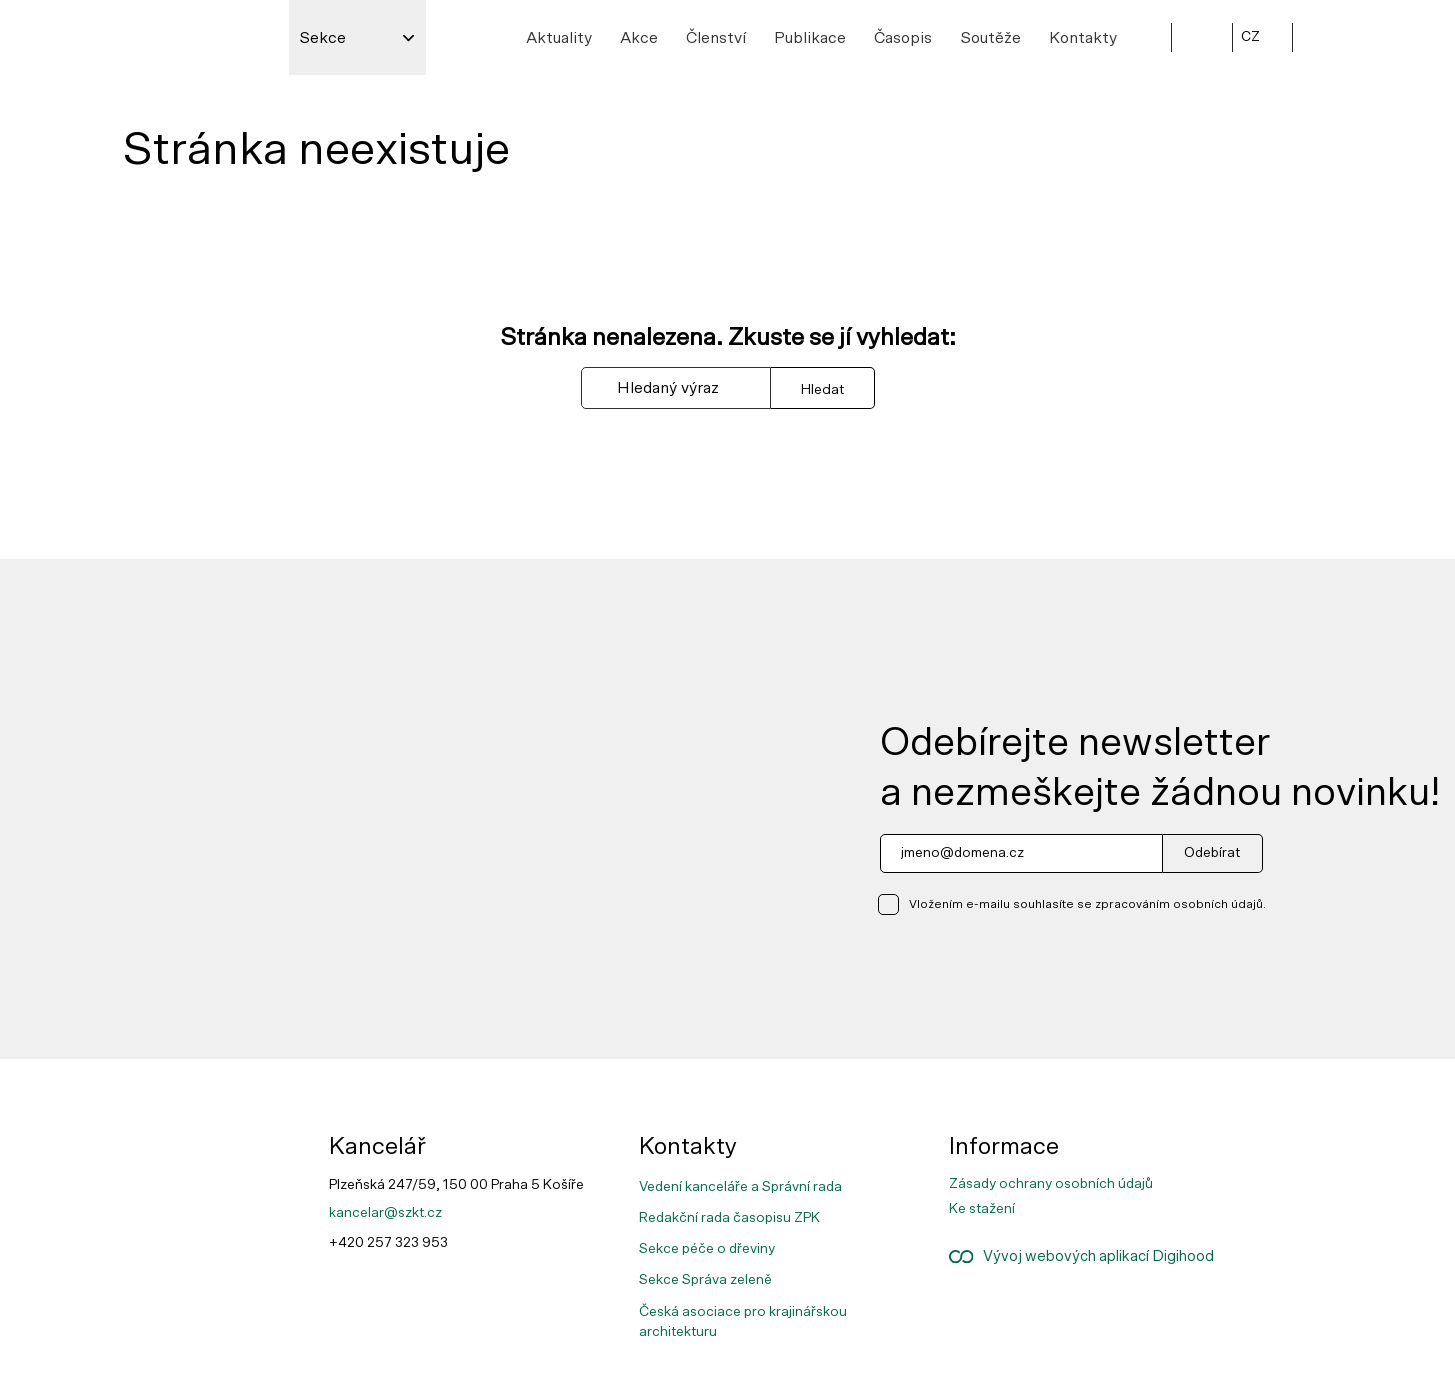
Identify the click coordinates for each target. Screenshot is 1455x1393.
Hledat (822, 389)
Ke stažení (982, 1209)
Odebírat (1212, 853)
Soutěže (990, 38)
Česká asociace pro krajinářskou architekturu (743, 1322)
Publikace (810, 38)
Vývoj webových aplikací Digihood (1080, 1256)
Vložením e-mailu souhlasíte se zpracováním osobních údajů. (1087, 904)
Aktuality (559, 38)
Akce (639, 38)
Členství (716, 38)
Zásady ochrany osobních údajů (1051, 1184)
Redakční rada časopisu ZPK (729, 1218)
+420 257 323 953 (388, 1243)
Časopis (903, 38)
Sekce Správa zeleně (705, 1280)
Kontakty (1083, 38)
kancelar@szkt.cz (385, 1213)
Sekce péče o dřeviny (707, 1249)
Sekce (322, 38)
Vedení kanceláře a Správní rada (740, 1187)
